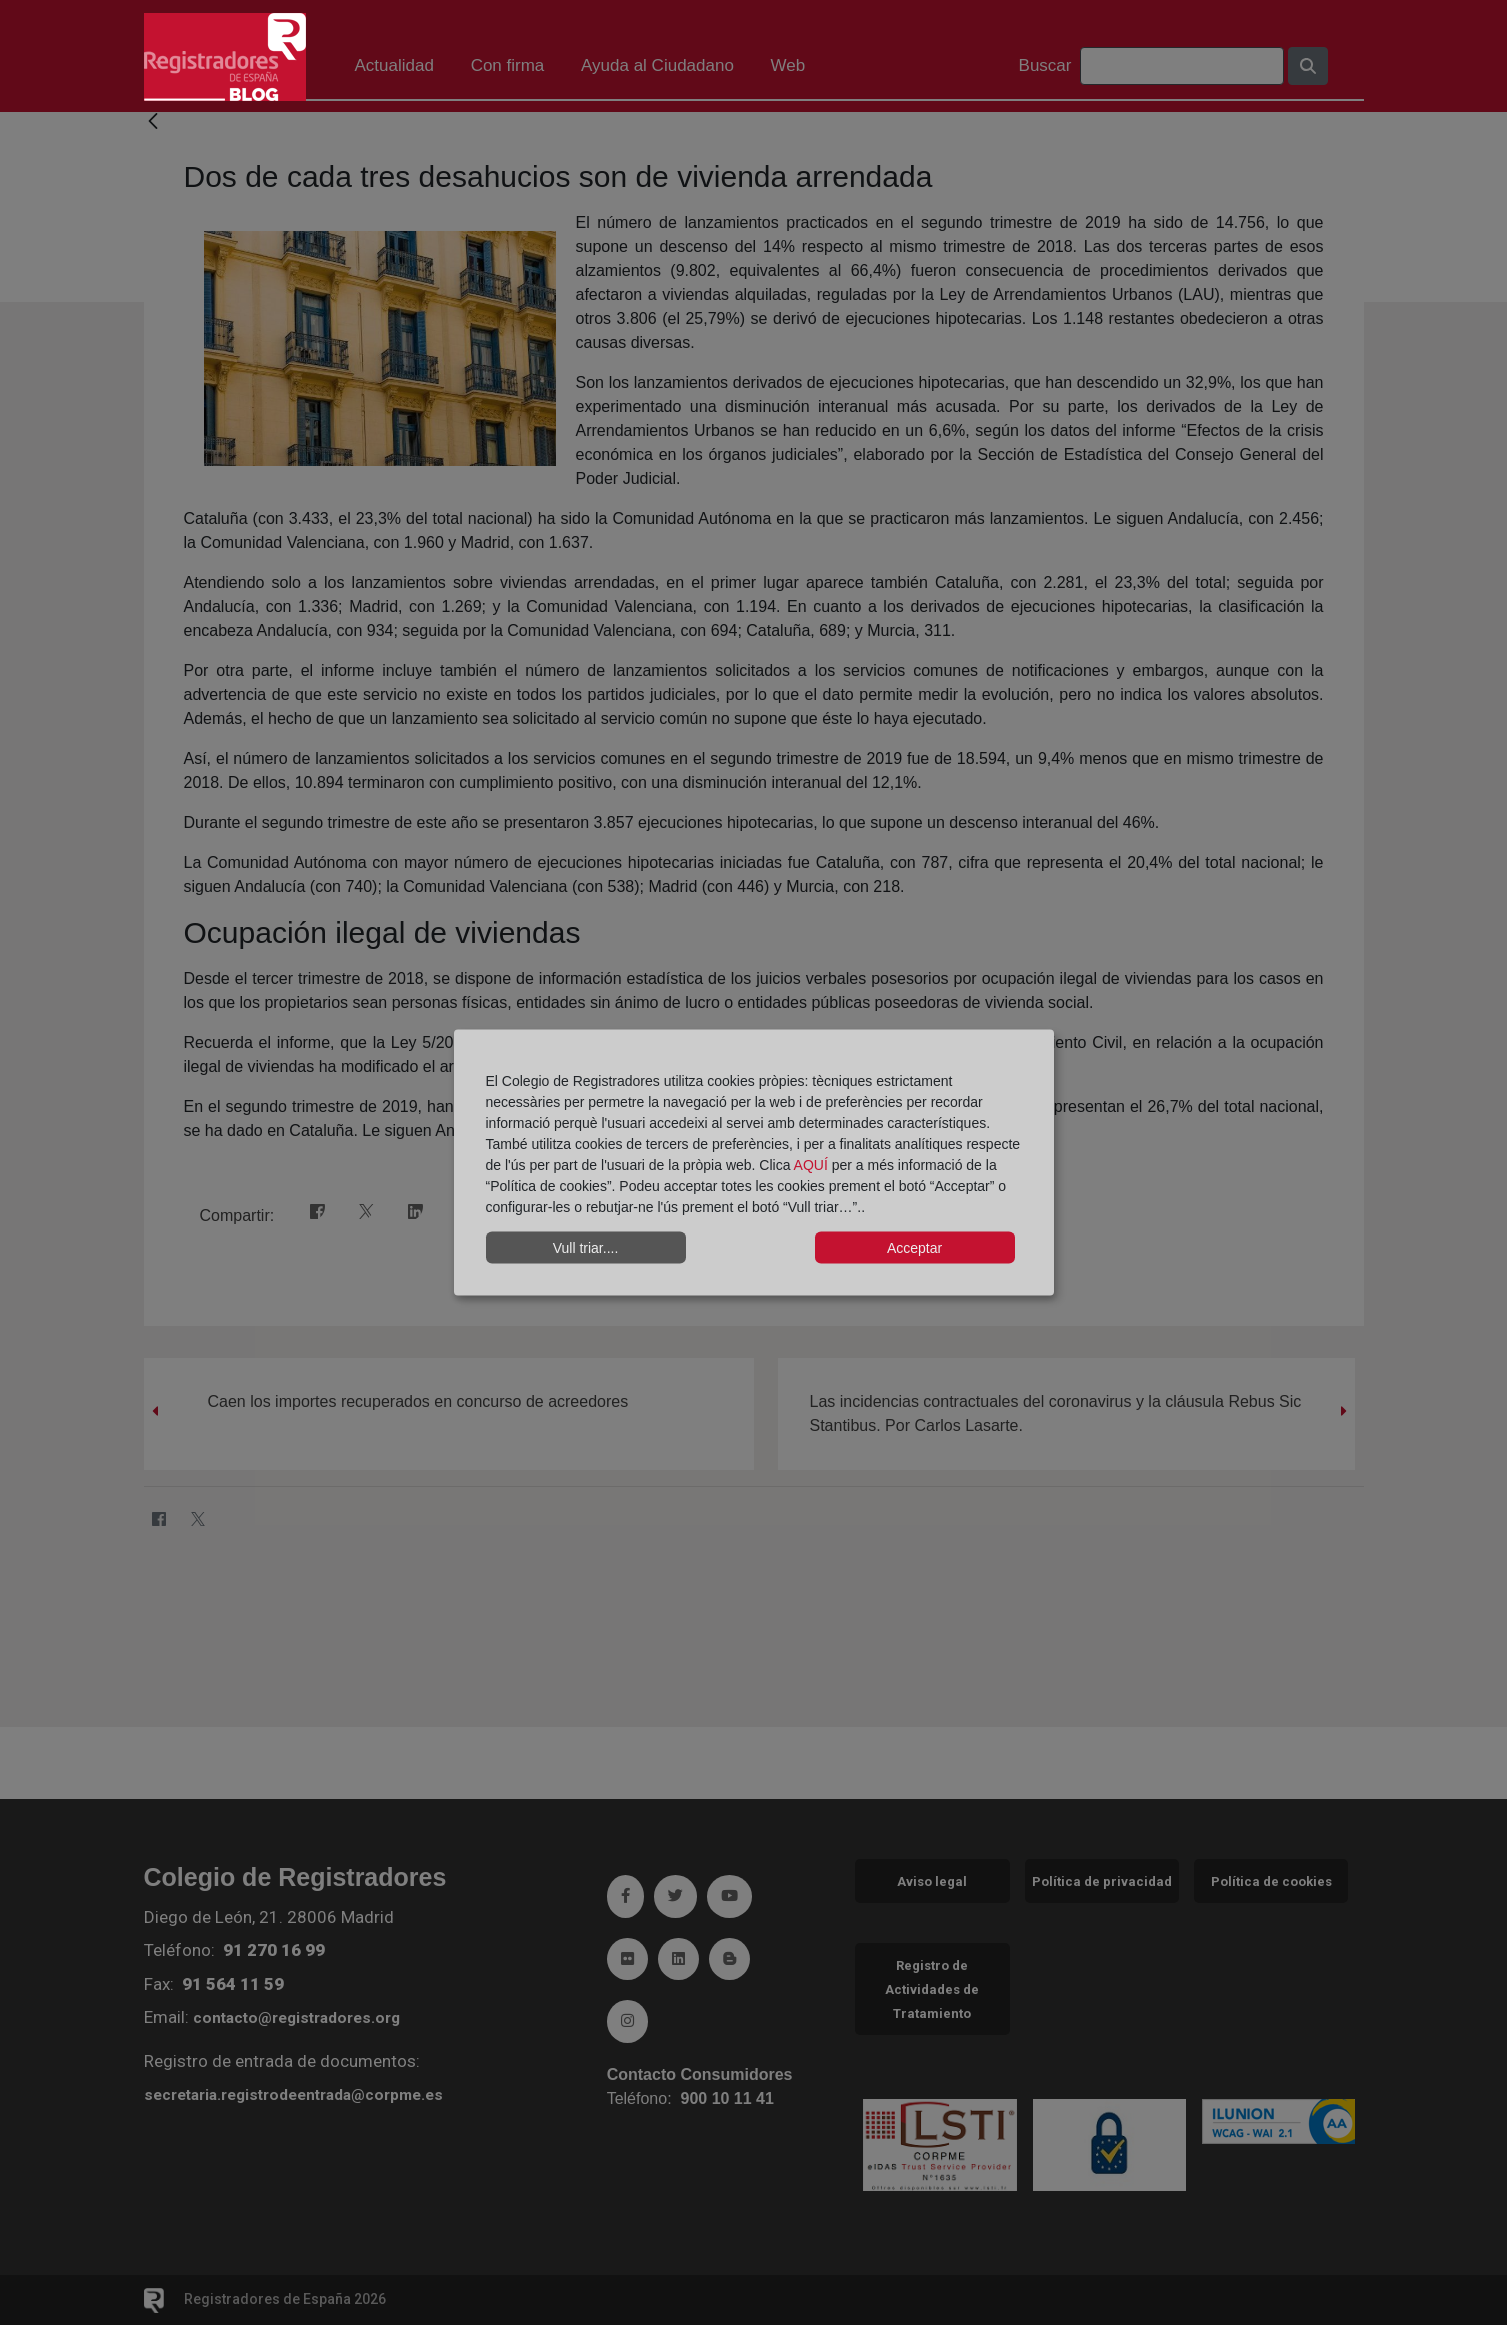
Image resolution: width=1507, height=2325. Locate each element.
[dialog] (754, 1162)
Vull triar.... (586, 1247)
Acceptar (914, 1247)
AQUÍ (813, 1165)
